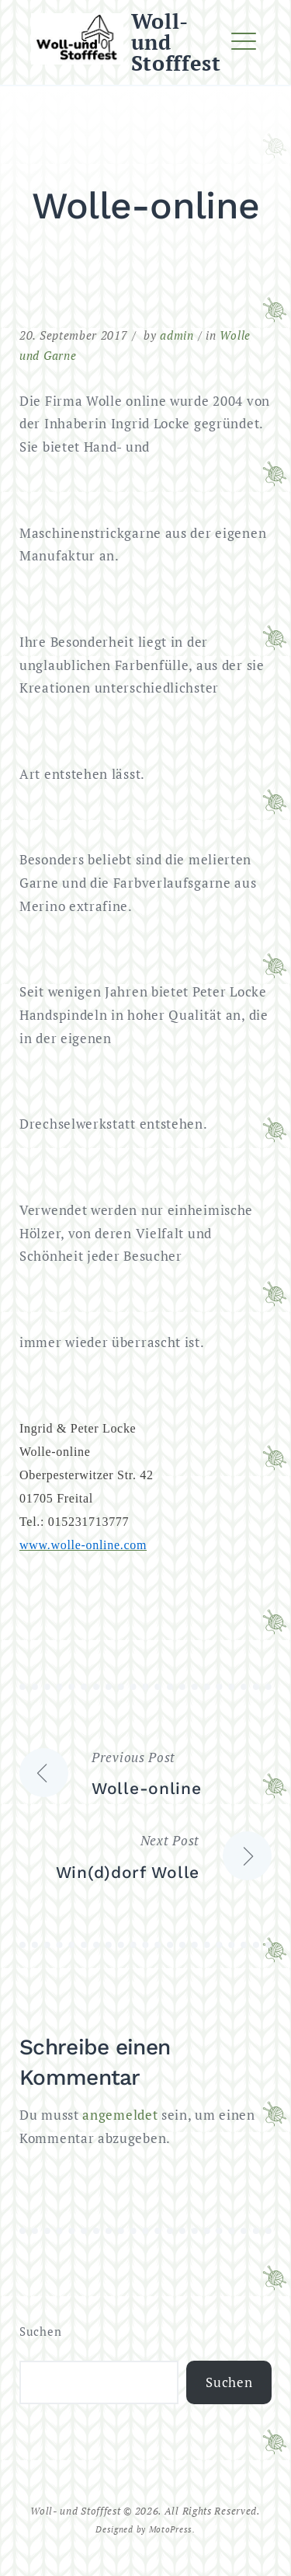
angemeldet (120, 2115)
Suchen (40, 2331)
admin (177, 335)
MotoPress (170, 2529)
